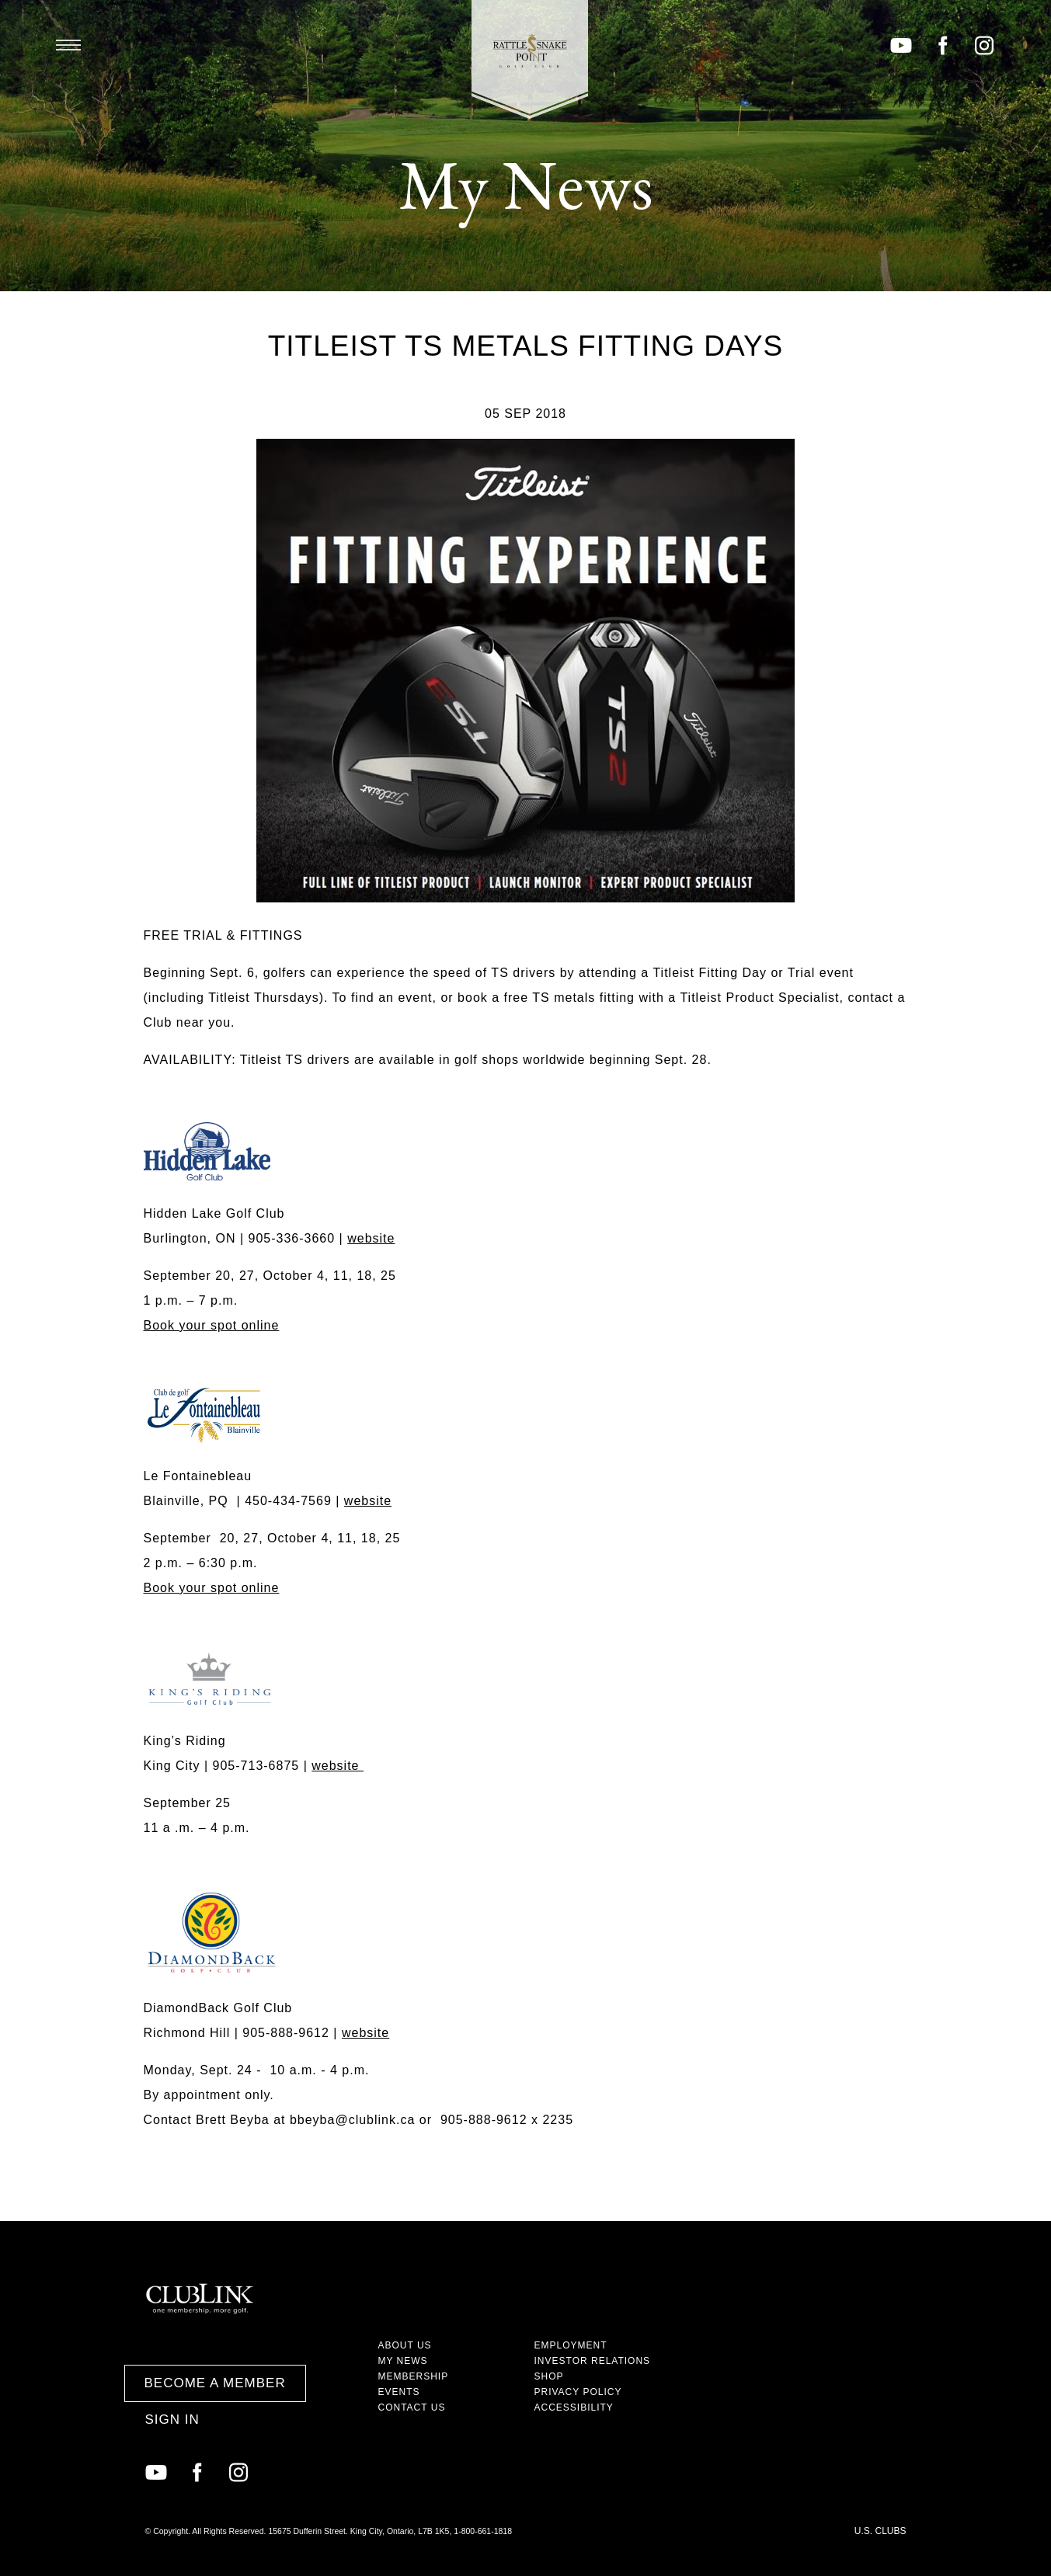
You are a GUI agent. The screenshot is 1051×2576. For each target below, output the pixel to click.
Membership (413, 2376)
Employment (570, 2345)
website (371, 1238)
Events (399, 2392)
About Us (405, 2345)
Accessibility (574, 2407)
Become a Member (215, 2383)
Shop (549, 2376)
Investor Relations (592, 2360)
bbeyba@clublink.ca (352, 2119)
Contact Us (412, 2407)
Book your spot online (212, 1325)
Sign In (172, 2419)
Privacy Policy (578, 2392)
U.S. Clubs (880, 2531)
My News (403, 2360)
